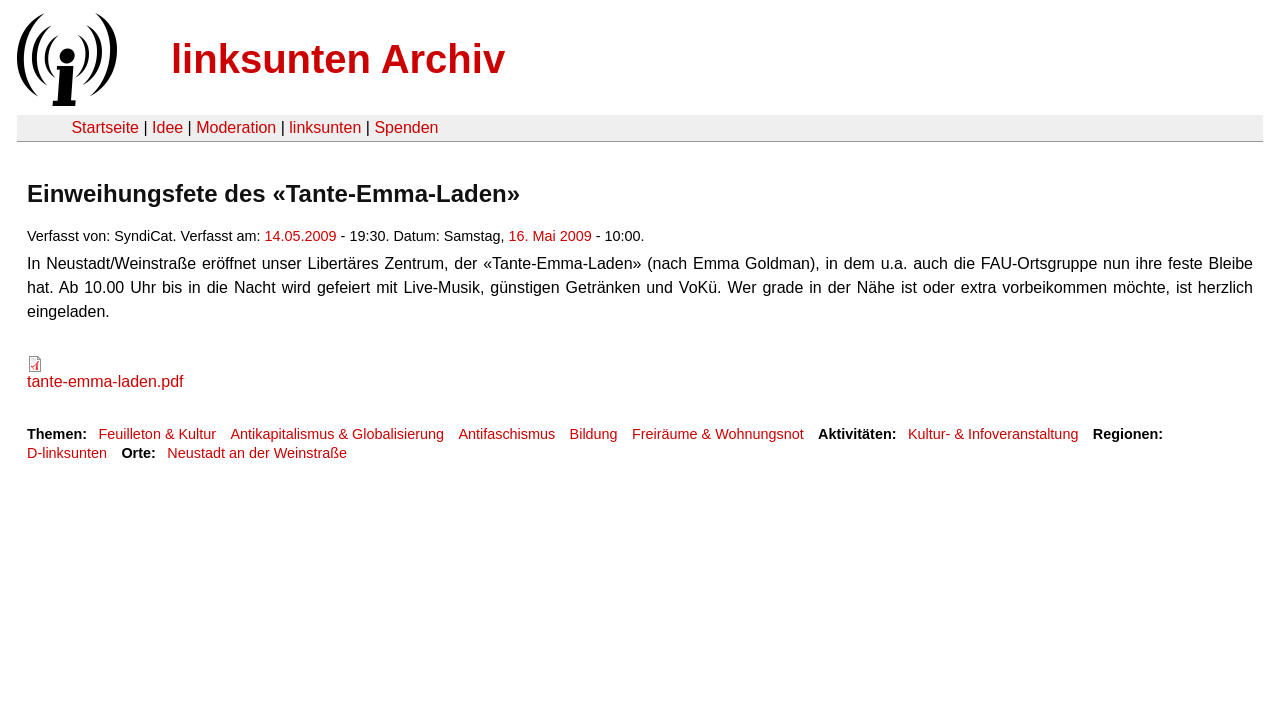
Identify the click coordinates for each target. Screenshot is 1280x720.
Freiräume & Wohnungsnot (718, 434)
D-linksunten (67, 453)
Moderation (236, 127)
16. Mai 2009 (550, 236)
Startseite (105, 127)
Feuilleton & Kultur (157, 434)
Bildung (594, 434)
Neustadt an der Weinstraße (257, 453)
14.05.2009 (301, 236)
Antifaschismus (506, 434)
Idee (167, 127)
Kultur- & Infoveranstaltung (993, 434)
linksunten (325, 127)
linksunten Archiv (338, 59)
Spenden (406, 127)
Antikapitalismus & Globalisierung (337, 434)
